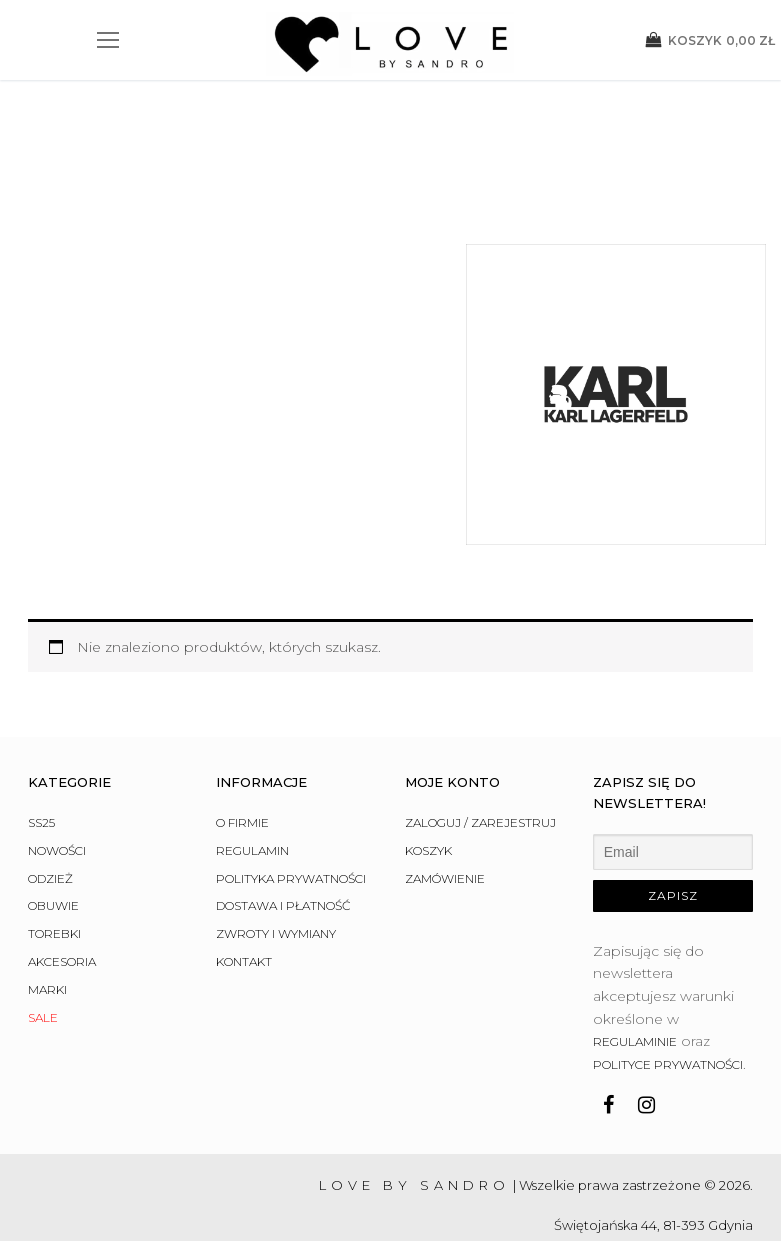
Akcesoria (62, 811)
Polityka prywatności (291, 727)
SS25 (41, 672)
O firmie (242, 672)
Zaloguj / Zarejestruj (480, 672)
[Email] (673, 702)
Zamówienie (445, 727)
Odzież (50, 727)
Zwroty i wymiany (276, 783)
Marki (47, 839)
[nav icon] (108, 40)
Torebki (54, 783)
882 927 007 (714, 1095)
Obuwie (53, 755)
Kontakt (244, 811)
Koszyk (428, 700)
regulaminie (635, 891)
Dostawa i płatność (283, 755)
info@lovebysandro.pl (682, 1116)
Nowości (57, 700)
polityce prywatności (668, 914)
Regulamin (252, 700)
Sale (43, 866)
